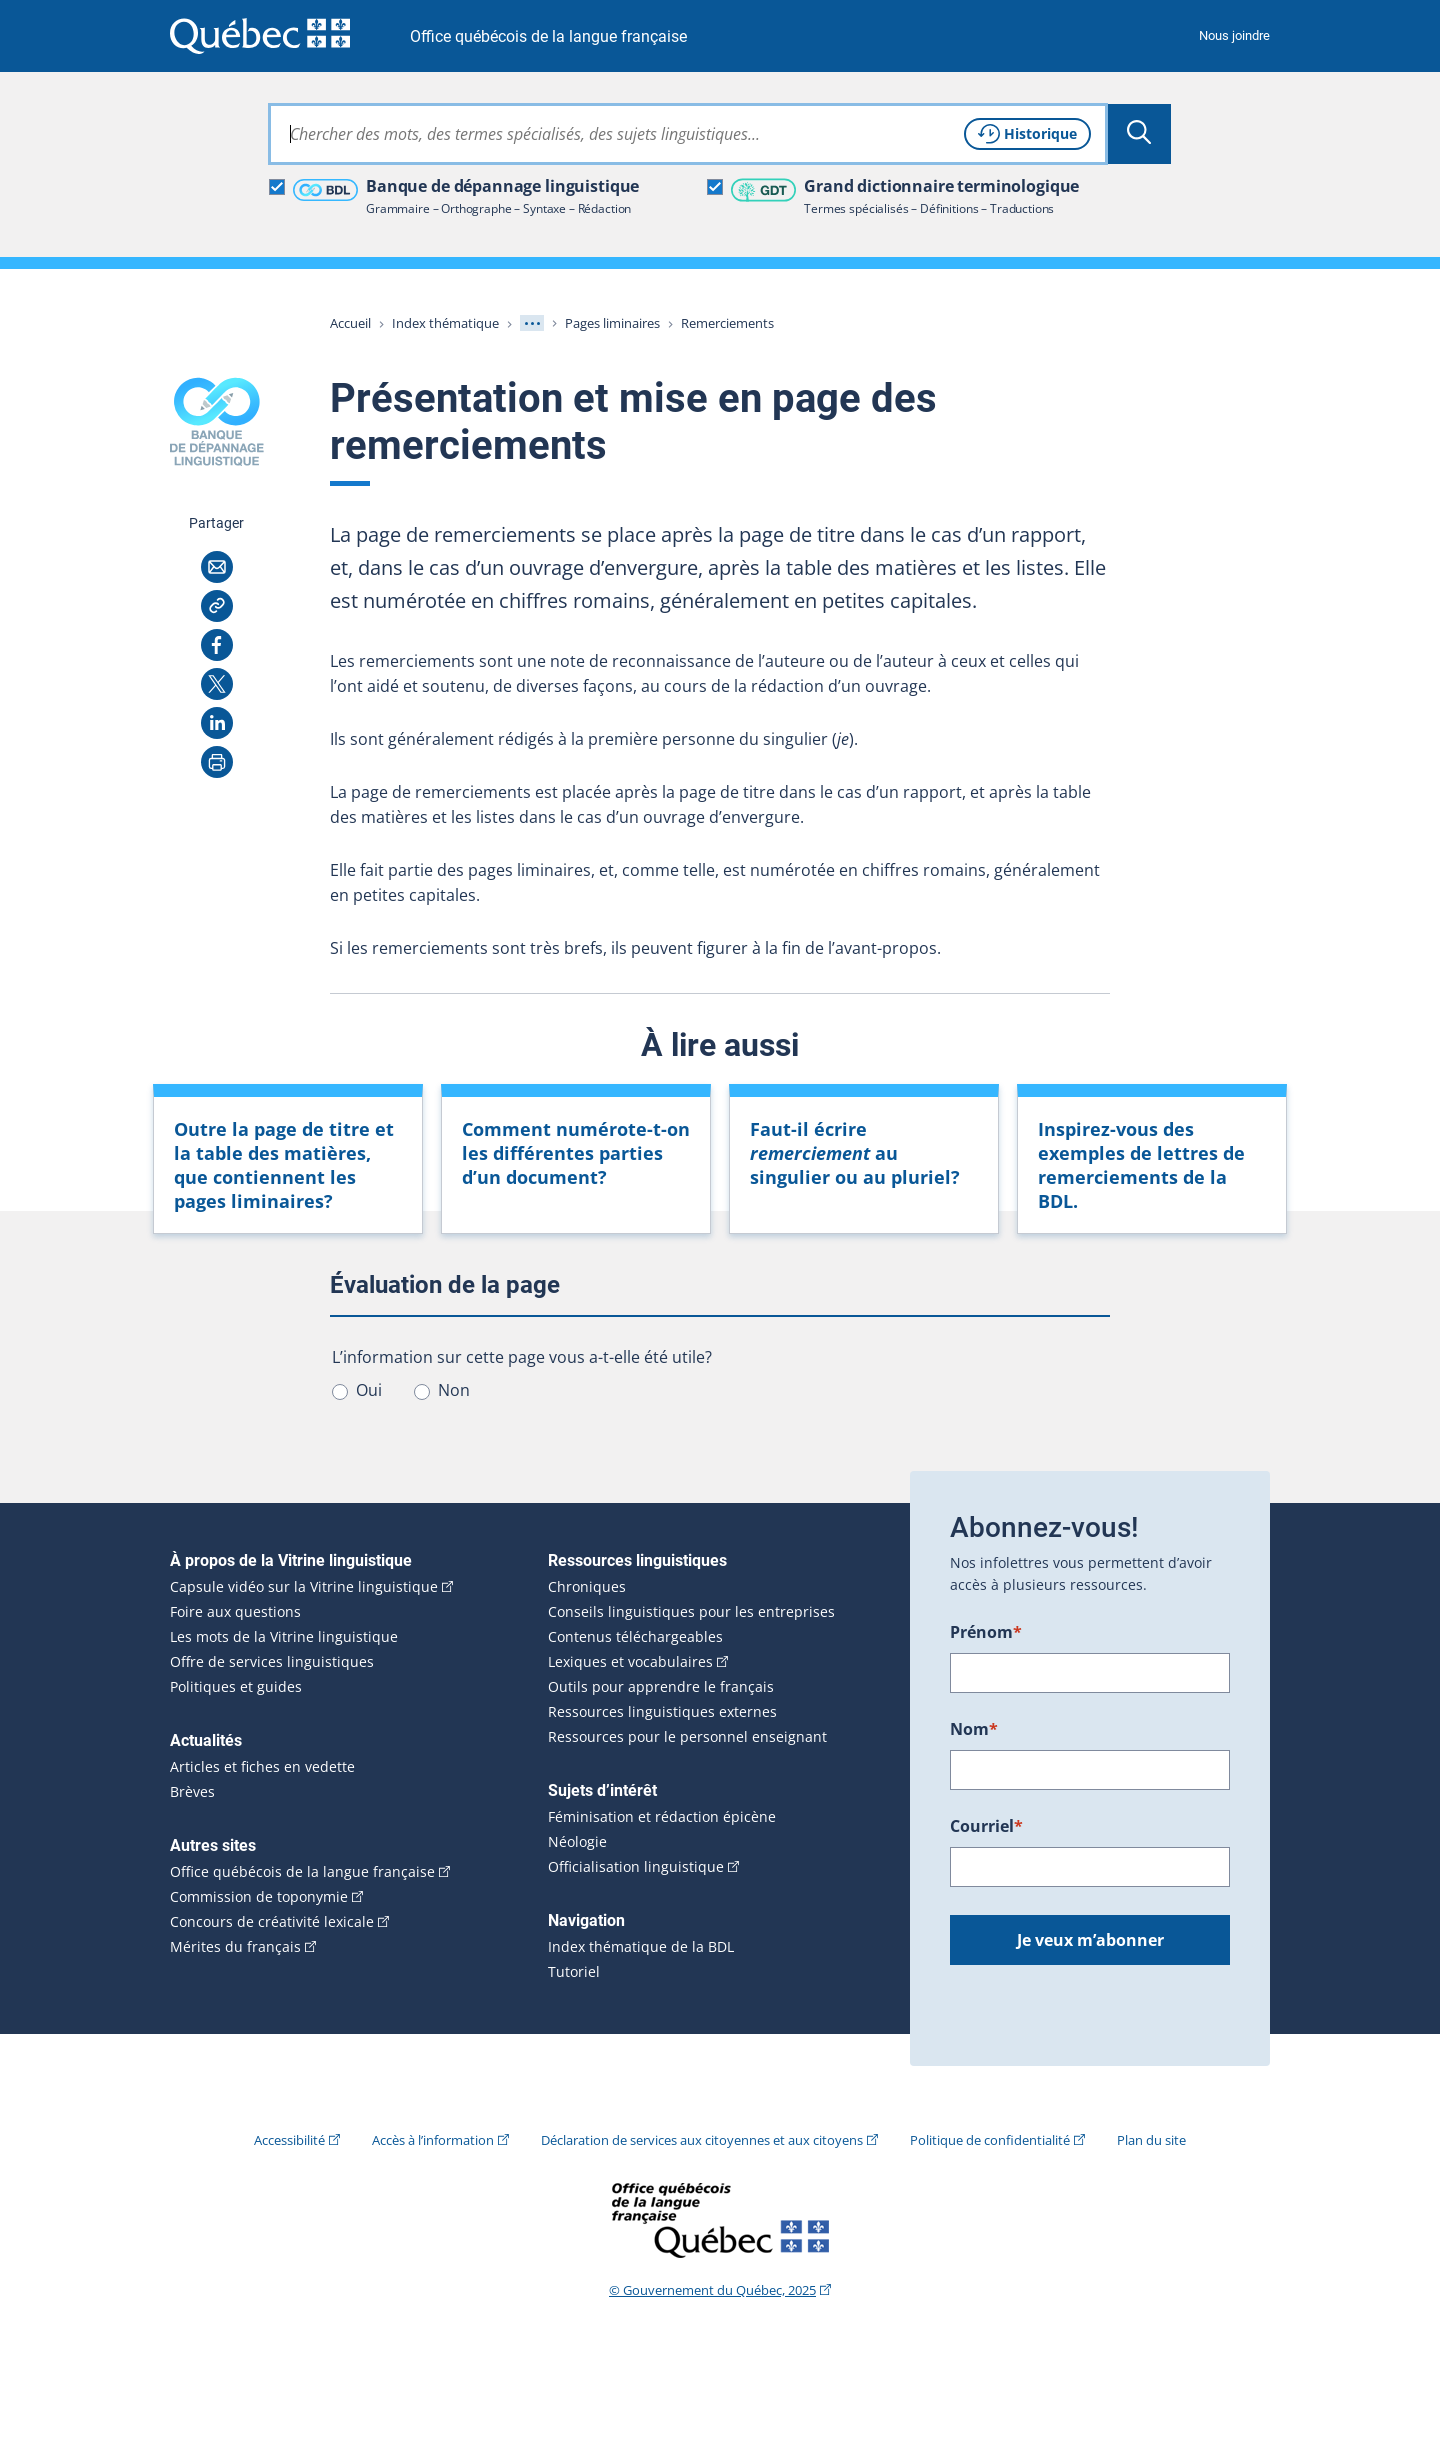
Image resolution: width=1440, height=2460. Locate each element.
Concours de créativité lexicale (272, 1922)
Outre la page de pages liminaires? (284, 1165)
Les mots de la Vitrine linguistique (284, 1637)
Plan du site (1151, 2140)
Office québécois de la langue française (548, 36)
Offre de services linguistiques (272, 1662)
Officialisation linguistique (636, 1867)
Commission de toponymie (259, 1897)
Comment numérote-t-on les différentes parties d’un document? (576, 1153)
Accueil (350, 323)
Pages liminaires (612, 323)
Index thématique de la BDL (641, 1947)
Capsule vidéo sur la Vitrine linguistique (304, 1587)
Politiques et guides (236, 1687)
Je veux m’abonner (1090, 1940)
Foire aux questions (235, 1612)
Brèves (192, 1792)
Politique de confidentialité (990, 2140)
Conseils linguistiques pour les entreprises (691, 1612)
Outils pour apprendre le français (661, 1687)
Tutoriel (574, 1972)
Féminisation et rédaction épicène (662, 1817)
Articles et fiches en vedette (262, 1767)
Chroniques (587, 1587)
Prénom (986, 1632)
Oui (369, 1390)
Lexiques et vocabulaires (630, 1662)
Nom (974, 1729)
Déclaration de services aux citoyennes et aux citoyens (702, 2140)
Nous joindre (1234, 35)
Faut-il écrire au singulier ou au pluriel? (855, 1153)
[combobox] (688, 134)
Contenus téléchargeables (635, 1637)
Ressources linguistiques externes (662, 1712)
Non (454, 1390)
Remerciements (727, 323)
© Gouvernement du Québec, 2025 (712, 2290)
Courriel (986, 1826)
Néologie (577, 1842)
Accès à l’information (433, 2140)
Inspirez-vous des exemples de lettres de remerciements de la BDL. (1141, 1165)
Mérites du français (235, 1947)
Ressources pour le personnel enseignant (687, 1737)
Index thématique (445, 323)
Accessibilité (289, 2140)
